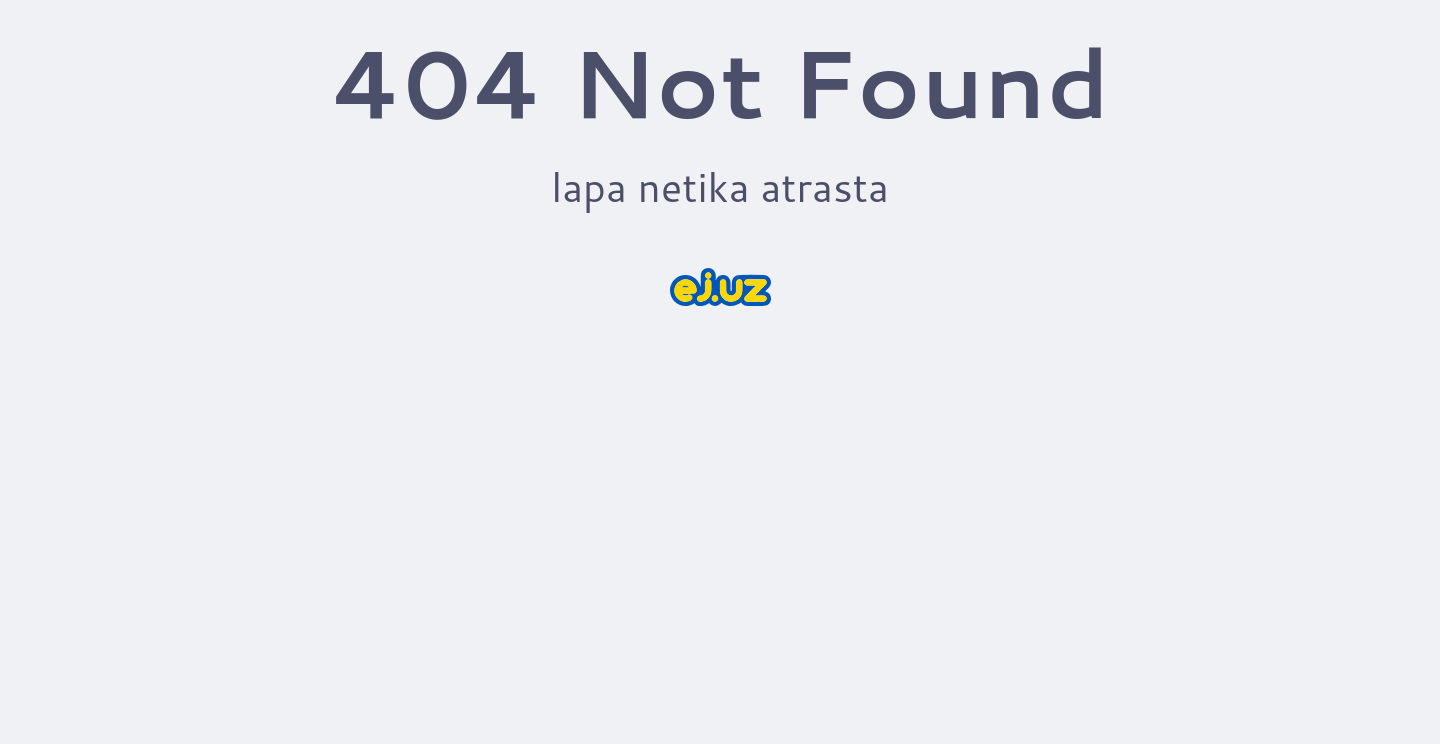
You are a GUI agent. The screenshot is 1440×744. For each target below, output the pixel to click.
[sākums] (720, 287)
